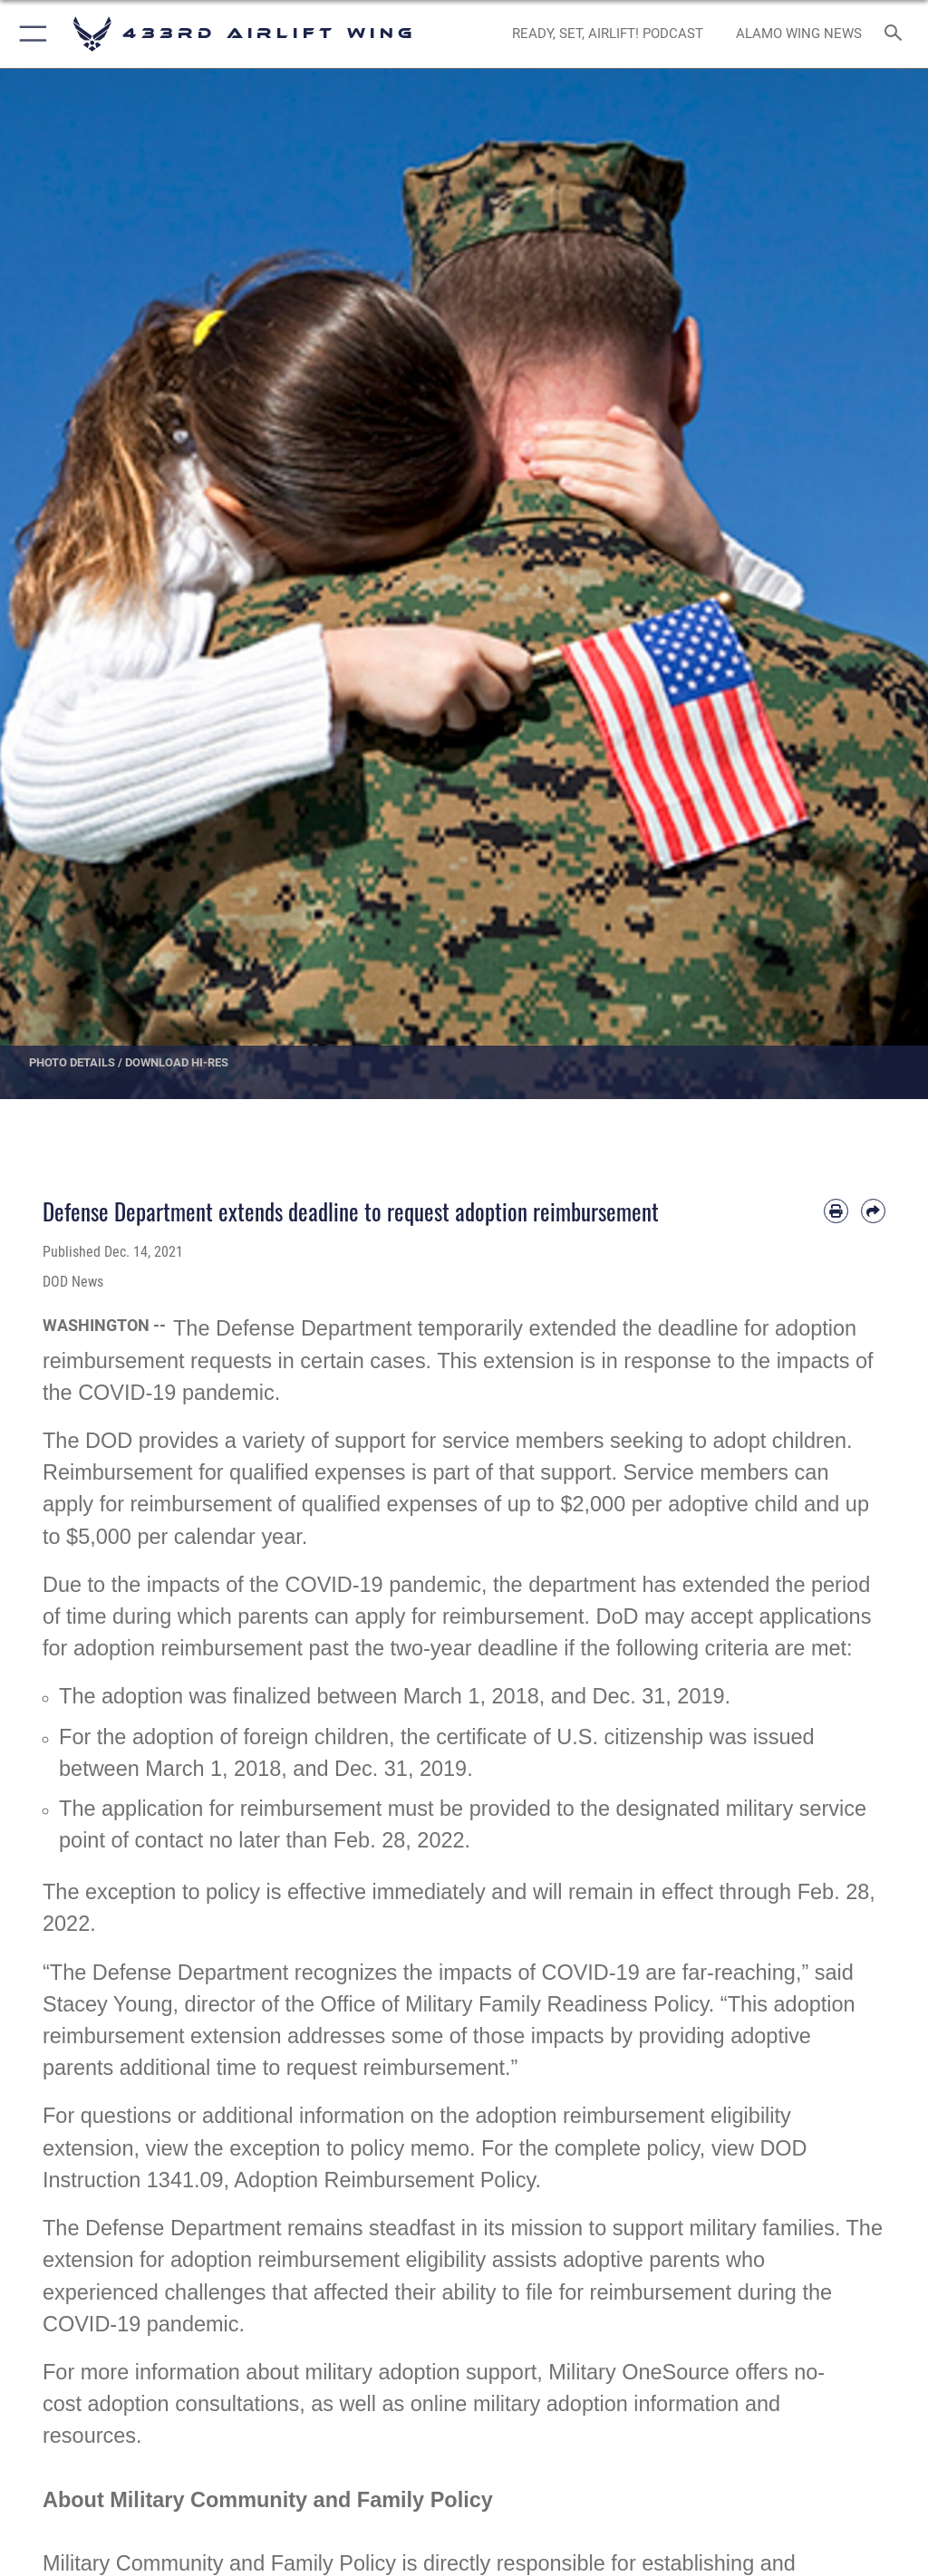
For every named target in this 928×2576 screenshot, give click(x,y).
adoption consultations (194, 2404)
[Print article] (836, 1211)
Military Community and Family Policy (219, 2563)
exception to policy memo (349, 2148)
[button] (29, 34)
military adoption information (606, 2404)
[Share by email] (873, 1211)
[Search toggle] (897, 34)
